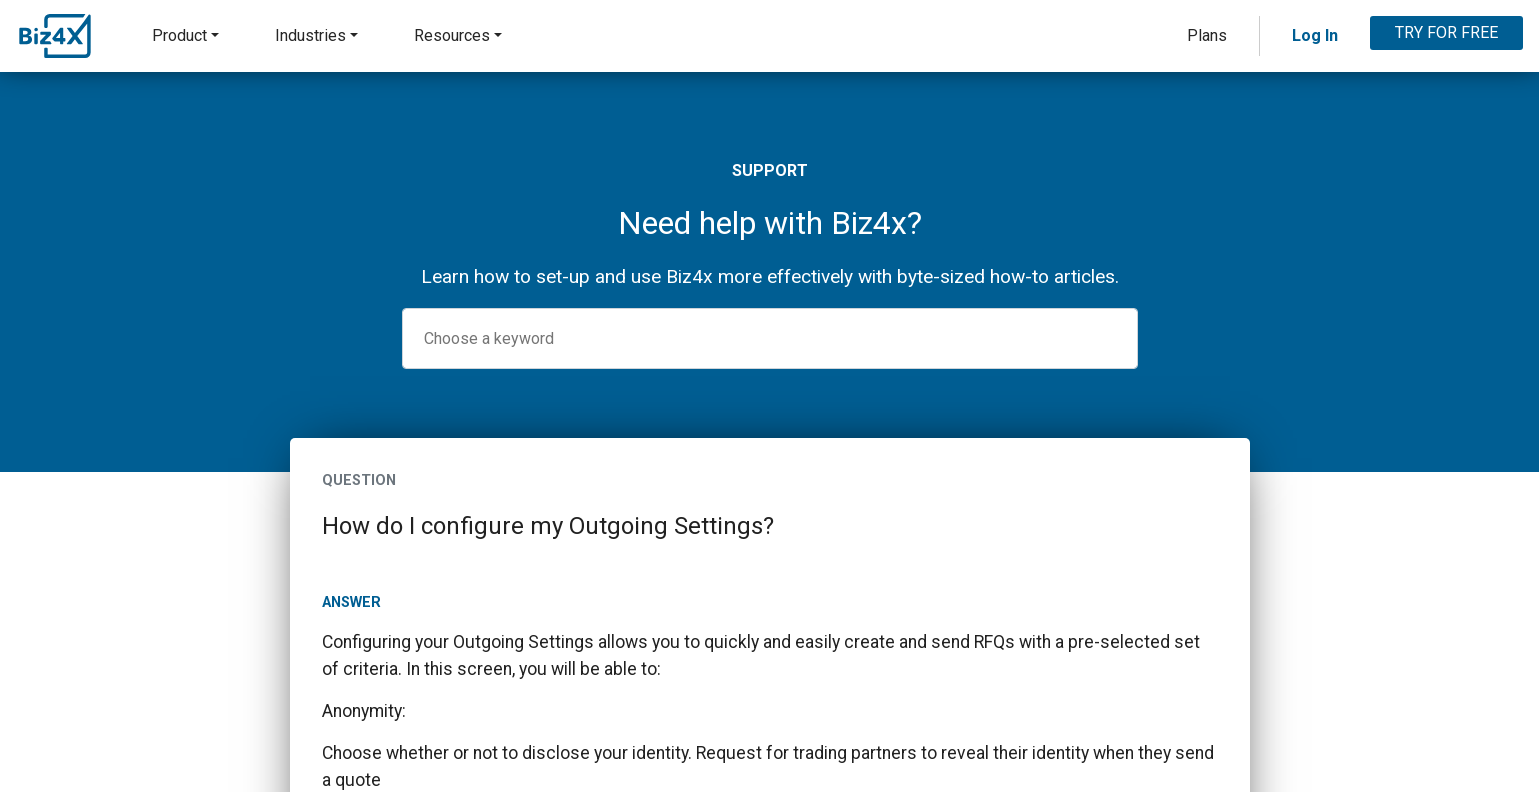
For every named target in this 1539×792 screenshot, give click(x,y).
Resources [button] (452, 35)
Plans (1207, 35)
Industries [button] (310, 35)
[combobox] (770, 339)
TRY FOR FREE (1446, 32)
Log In (1315, 35)
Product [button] (179, 35)
